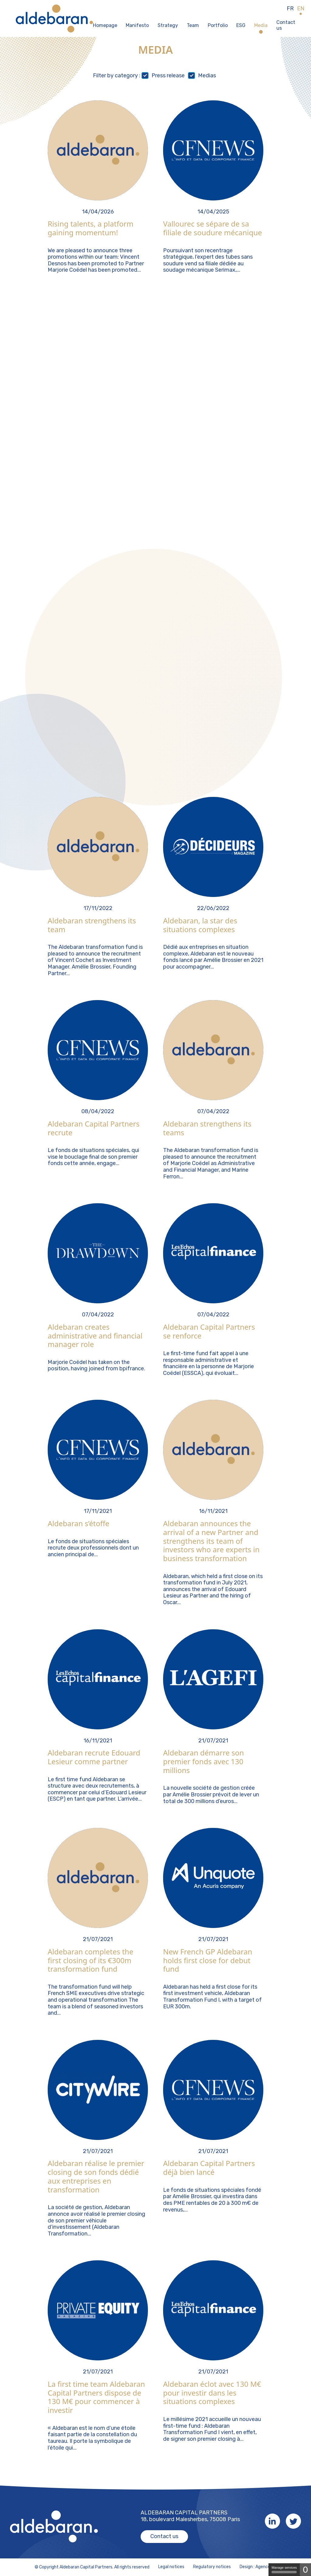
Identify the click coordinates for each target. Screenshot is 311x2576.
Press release (168, 75)
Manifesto (137, 25)
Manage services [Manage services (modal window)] (284, 2569)
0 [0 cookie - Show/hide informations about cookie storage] (305, 2569)
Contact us (285, 25)
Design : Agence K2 (258, 2566)
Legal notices (171, 2566)
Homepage (105, 25)
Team (193, 25)
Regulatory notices (212, 2566)
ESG (240, 25)
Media (261, 25)
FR (290, 8)
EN (300, 8)
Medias (207, 75)
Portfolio (218, 25)
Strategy (168, 25)
